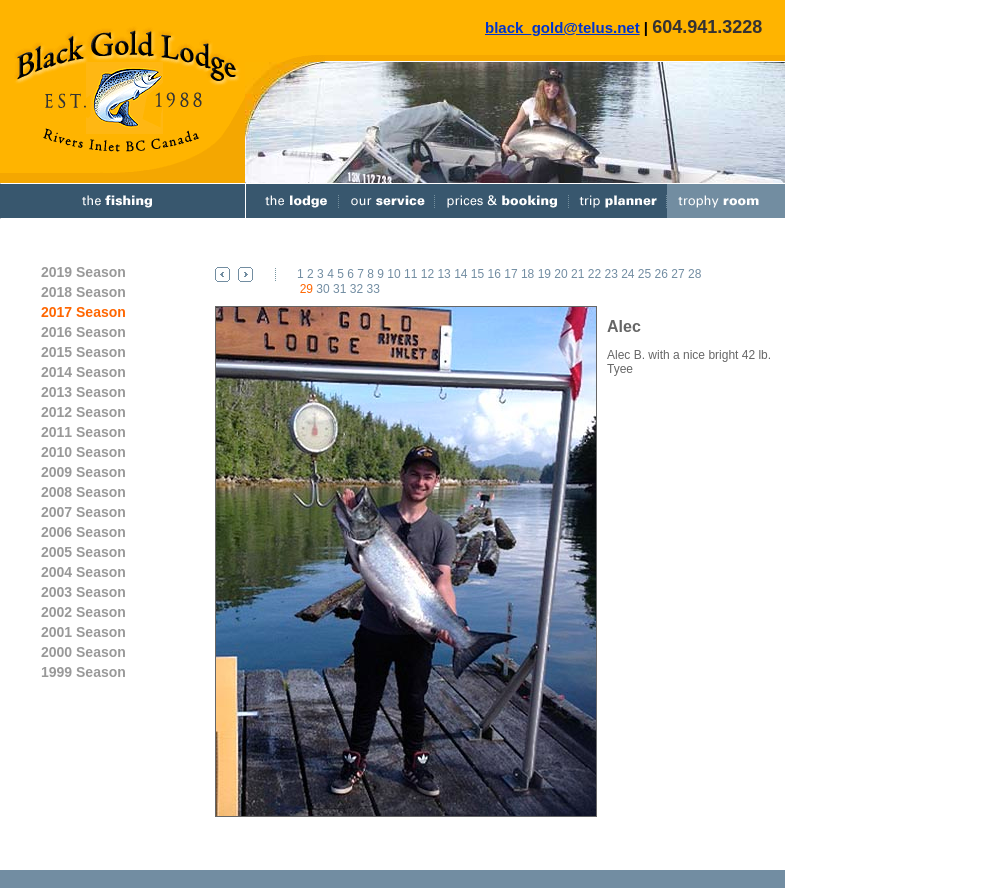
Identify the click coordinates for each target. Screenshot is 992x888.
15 (477, 274)
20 (560, 274)
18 (527, 274)
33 (372, 289)
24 (627, 274)
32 (356, 289)
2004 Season (83, 572)
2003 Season (83, 592)
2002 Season (83, 612)
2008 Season (83, 492)
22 (594, 274)
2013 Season (83, 392)
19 (544, 274)
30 (322, 289)
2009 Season (83, 472)
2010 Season (83, 452)
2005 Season (83, 552)
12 (427, 274)
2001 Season (83, 632)
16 (494, 274)
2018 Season (83, 292)
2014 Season (83, 372)
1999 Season (83, 672)
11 (410, 274)
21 (577, 274)
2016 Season (83, 332)
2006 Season (83, 532)
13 (443, 274)
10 (393, 274)
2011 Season (83, 432)
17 (510, 274)
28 (694, 274)
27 (677, 274)
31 (339, 289)
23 (610, 274)
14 (460, 274)
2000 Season (83, 652)
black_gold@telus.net (562, 27)
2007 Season (83, 512)
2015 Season (83, 352)
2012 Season (83, 412)
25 (644, 274)
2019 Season (83, 272)
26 (661, 274)
